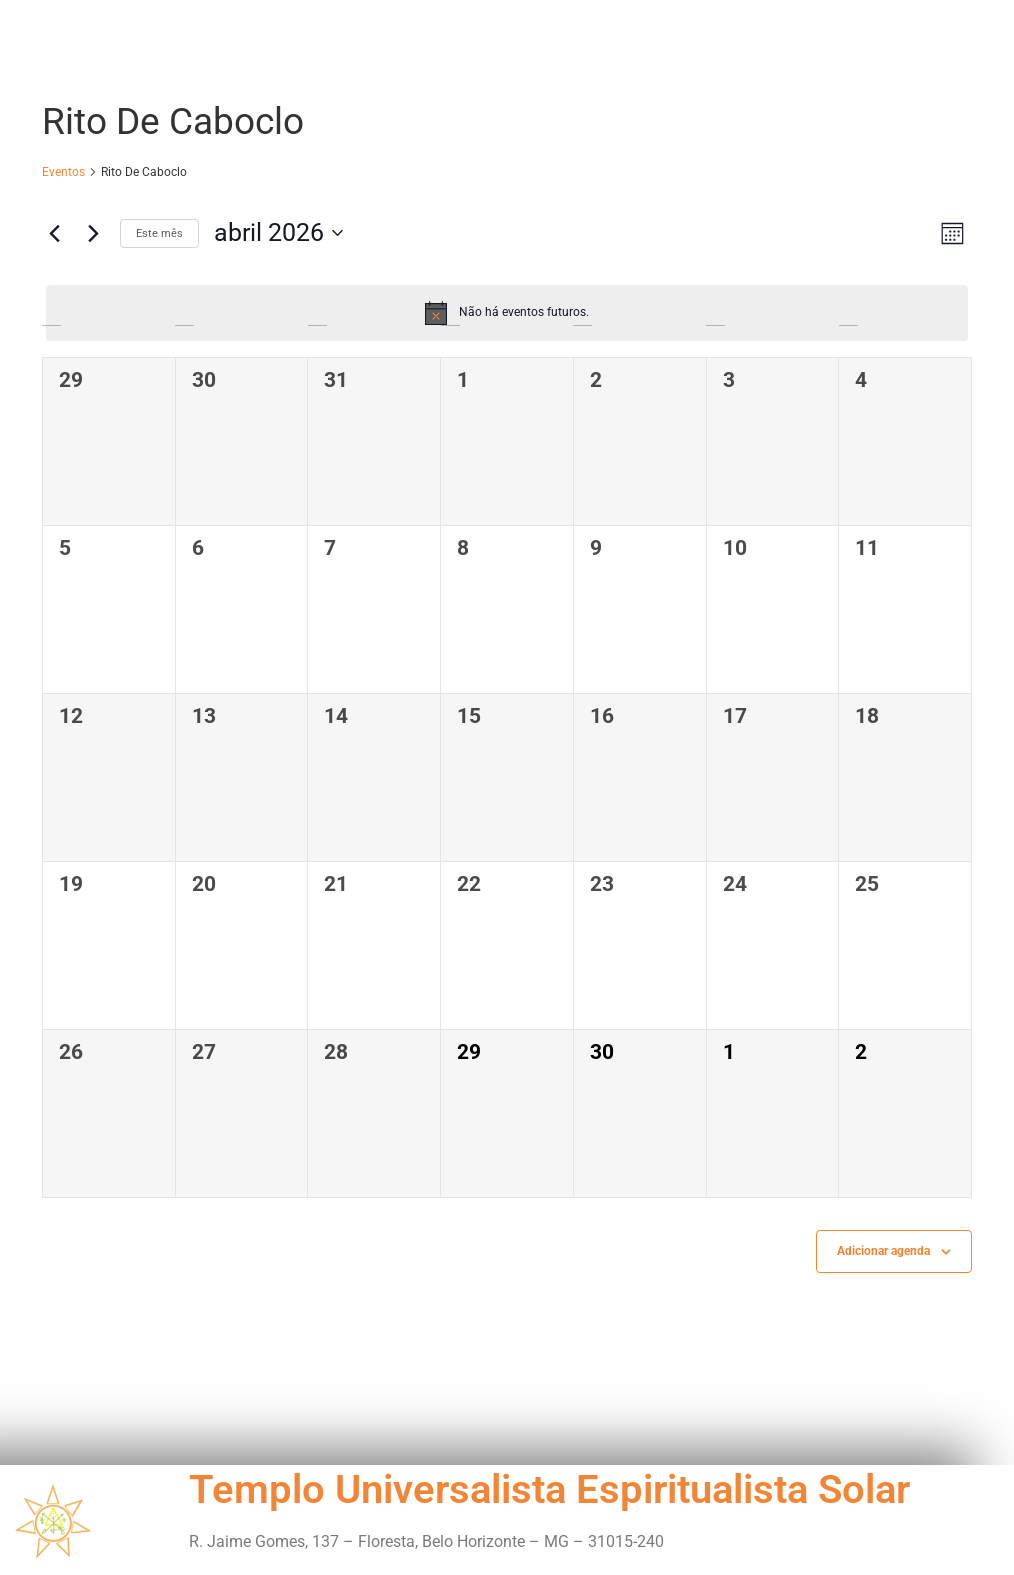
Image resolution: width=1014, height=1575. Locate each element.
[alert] (507, 313)
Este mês (159, 233)
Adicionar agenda (883, 1251)
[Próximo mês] (93, 233)
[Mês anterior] (54, 233)
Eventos (63, 172)
